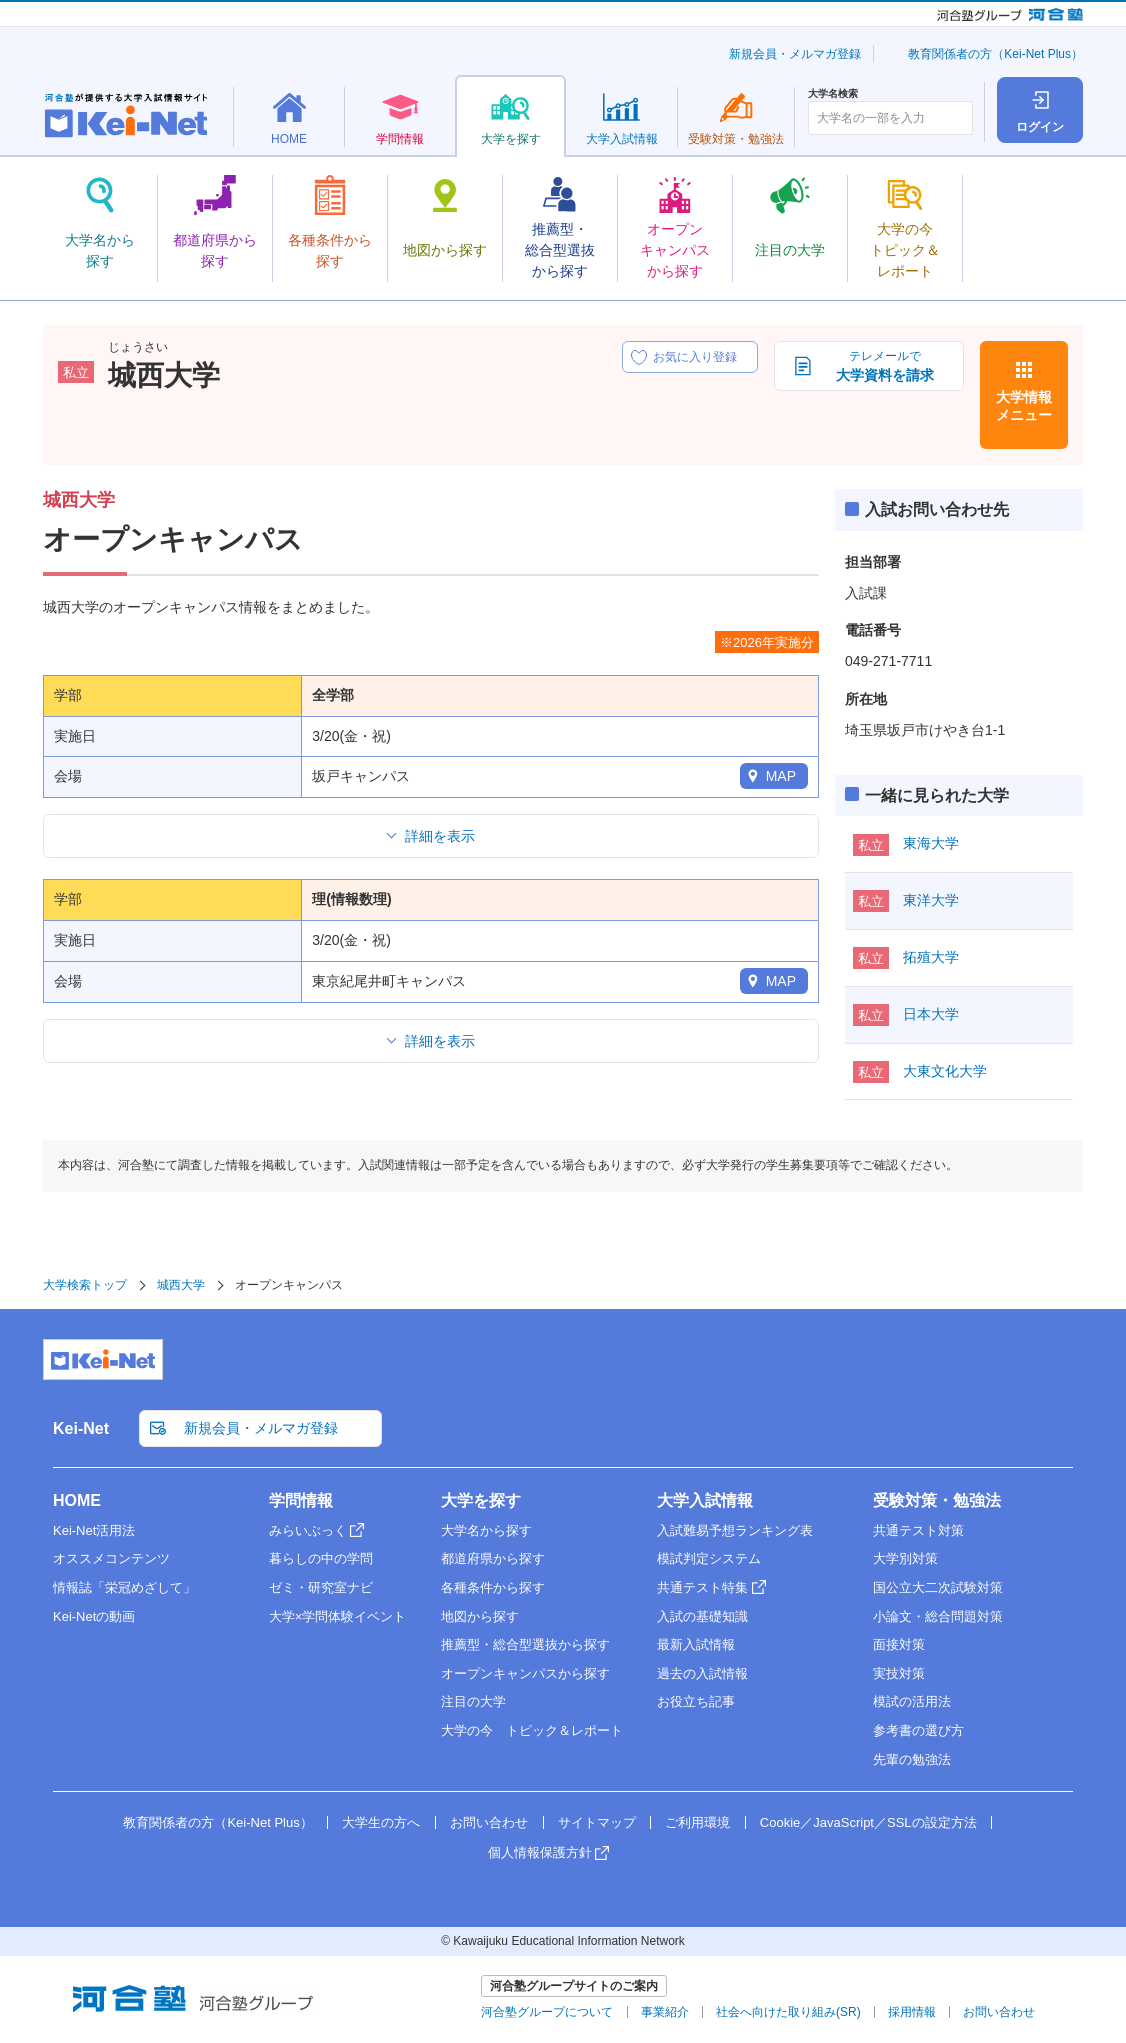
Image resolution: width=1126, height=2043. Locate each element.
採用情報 (912, 2012)
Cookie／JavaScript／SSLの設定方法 (868, 1822)
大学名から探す (486, 1530)
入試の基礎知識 (702, 1616)
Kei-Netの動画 (94, 1616)
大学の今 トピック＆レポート (532, 1730)
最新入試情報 (696, 1644)
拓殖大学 (931, 957)
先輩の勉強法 (912, 1759)
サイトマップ (597, 1822)
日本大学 (931, 1014)
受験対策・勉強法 (937, 1500)
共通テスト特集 (702, 1587)
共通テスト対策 (918, 1530)
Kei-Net (81, 1428)
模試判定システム (709, 1558)
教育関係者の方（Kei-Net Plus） (995, 54)
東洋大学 (931, 900)
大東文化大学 (945, 1071)
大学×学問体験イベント (338, 1616)
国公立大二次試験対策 (938, 1587)
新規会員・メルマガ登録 (795, 54)
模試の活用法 (912, 1701)
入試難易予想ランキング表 (735, 1530)
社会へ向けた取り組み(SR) (788, 2012)
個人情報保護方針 (540, 1852)
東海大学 (931, 843)
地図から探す (480, 1616)
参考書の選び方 (918, 1730)
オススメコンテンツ (111, 1558)
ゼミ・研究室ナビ (321, 1587)
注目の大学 (473, 1701)
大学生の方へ (381, 1822)
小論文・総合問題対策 (938, 1616)
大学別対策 (905, 1558)
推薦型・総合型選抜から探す (525, 1644)
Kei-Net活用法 (94, 1530)
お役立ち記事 (696, 1701)
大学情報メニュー (1024, 406)
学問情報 (301, 1500)
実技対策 (899, 1673)
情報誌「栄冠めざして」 (124, 1587)
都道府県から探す (493, 1558)
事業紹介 (665, 2012)
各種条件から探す (493, 1587)
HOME (77, 1500)
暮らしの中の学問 (321, 1558)
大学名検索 (833, 94)
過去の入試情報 (702, 1673)
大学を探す (481, 1500)
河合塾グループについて (547, 2012)
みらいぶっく (308, 1530)
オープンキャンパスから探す (525, 1673)
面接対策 (899, 1644)
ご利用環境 (697, 1822)
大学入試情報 (705, 1500)
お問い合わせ (489, 1822)
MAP (781, 776)
